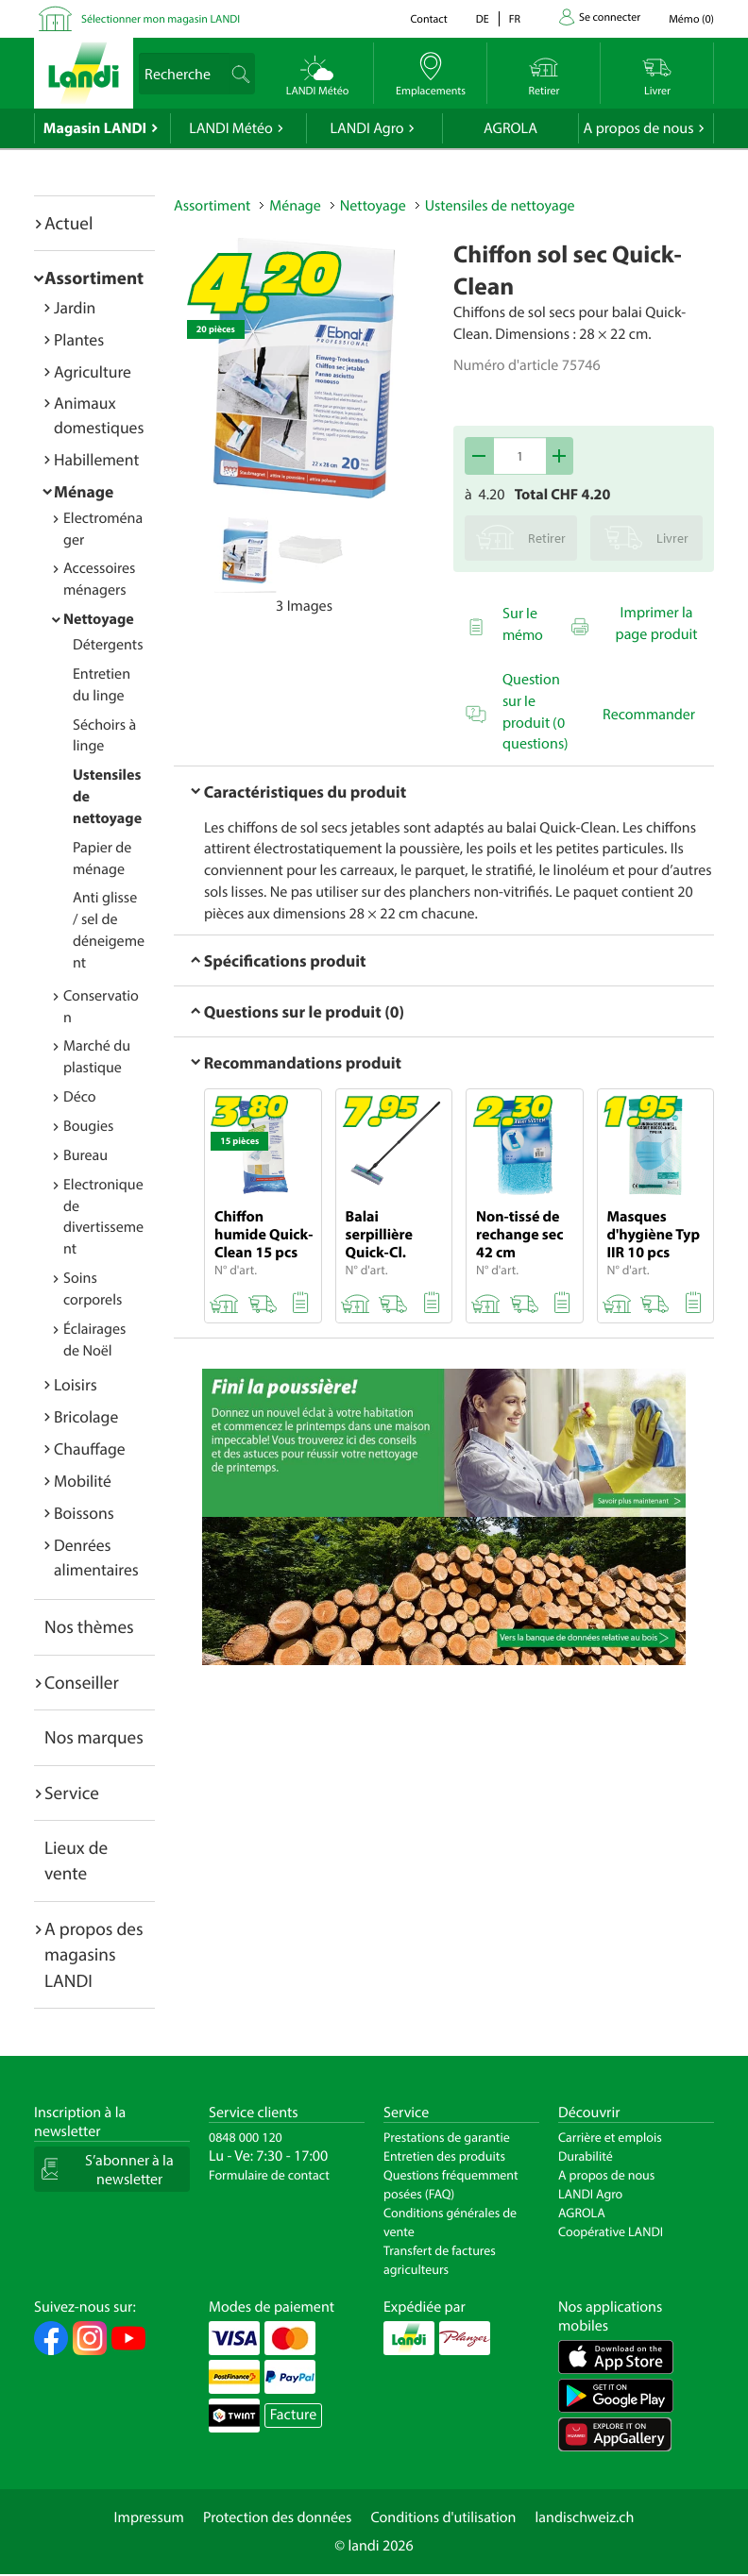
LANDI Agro (366, 128)
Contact (428, 19)
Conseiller (81, 1682)
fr (514, 19)
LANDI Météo (231, 128)
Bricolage (86, 1416)
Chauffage (90, 1448)
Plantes (79, 339)
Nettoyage (98, 619)
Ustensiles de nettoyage (500, 205)
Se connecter (609, 17)
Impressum (149, 2517)
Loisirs (75, 1384)
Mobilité (82, 1480)
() (691, 19)
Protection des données (277, 2517)
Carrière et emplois (610, 2137)
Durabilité (585, 2155)
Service (71, 1792)
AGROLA (510, 128)
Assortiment (94, 277)
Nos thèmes (89, 1626)
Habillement (96, 459)
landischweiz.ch (585, 2517)
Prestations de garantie (446, 2137)
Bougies (88, 1126)
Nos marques (94, 1737)
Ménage (83, 491)
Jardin (74, 307)
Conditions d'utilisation (443, 2517)
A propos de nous (638, 128)
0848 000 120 (245, 2137)
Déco (79, 1096)
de (482, 19)
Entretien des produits (444, 2155)
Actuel (68, 222)
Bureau (85, 1155)
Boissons (84, 1513)
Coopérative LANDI (610, 2231)
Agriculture (92, 371)
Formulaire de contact (269, 2174)
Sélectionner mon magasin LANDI (160, 19)
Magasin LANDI (94, 128)
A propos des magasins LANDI (94, 1954)
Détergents (108, 644)
